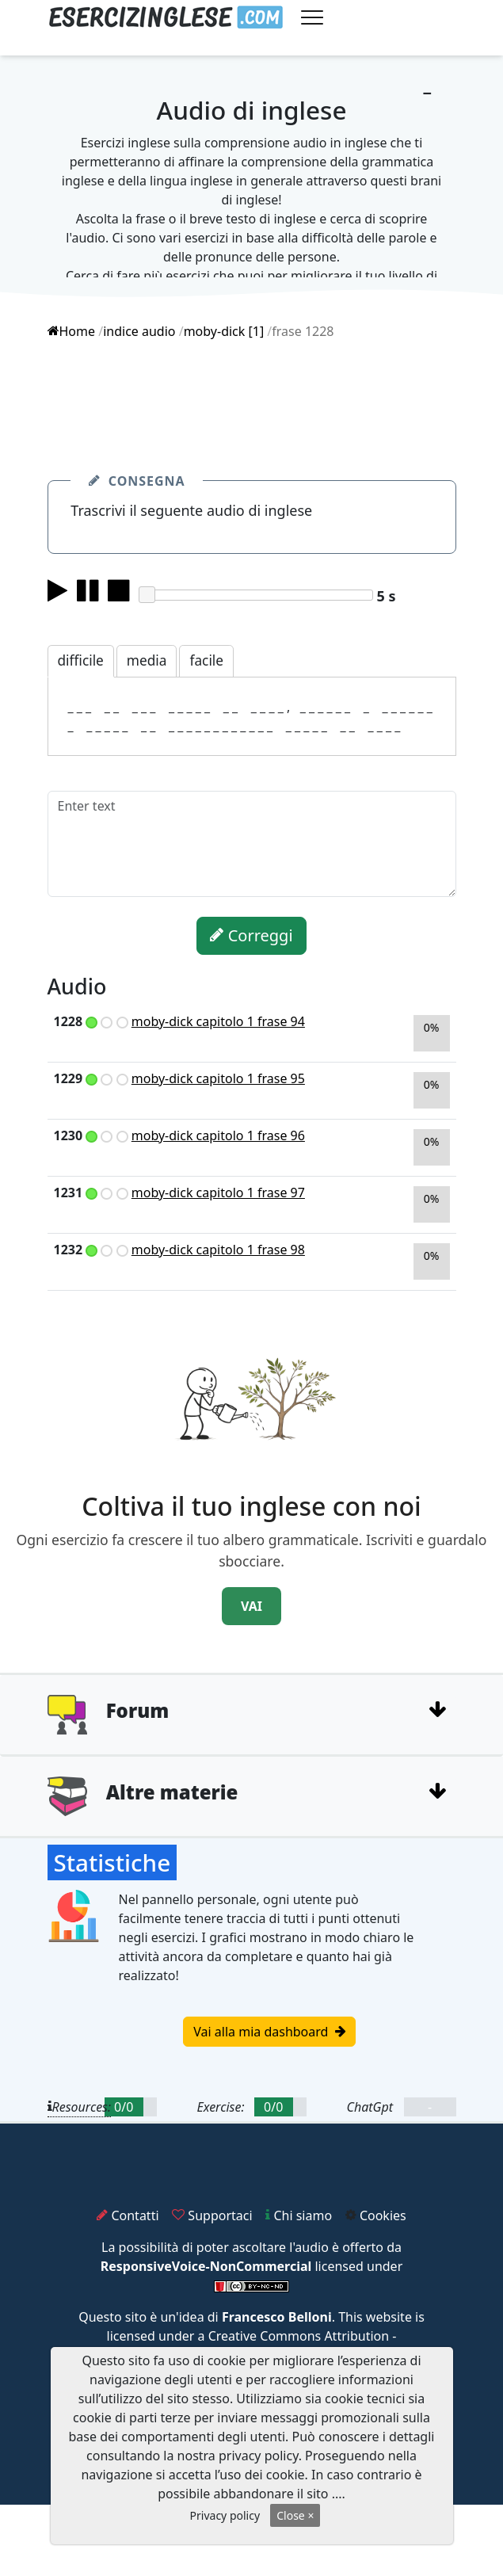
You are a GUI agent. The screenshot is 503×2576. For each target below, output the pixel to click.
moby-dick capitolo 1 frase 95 (218, 1078)
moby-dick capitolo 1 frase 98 (218, 1249)
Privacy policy (225, 2515)
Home (72, 331)
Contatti (127, 2215)
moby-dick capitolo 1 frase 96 (218, 1135)
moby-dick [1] (224, 331)
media (147, 660)
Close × (295, 2515)
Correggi (251, 935)
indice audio (139, 331)
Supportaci (212, 2215)
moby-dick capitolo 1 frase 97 (218, 1192)
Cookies (375, 2215)
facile (206, 660)
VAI (251, 1606)
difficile (81, 660)
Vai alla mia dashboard (269, 2031)
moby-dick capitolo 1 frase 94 (218, 1021)
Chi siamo (298, 2215)
